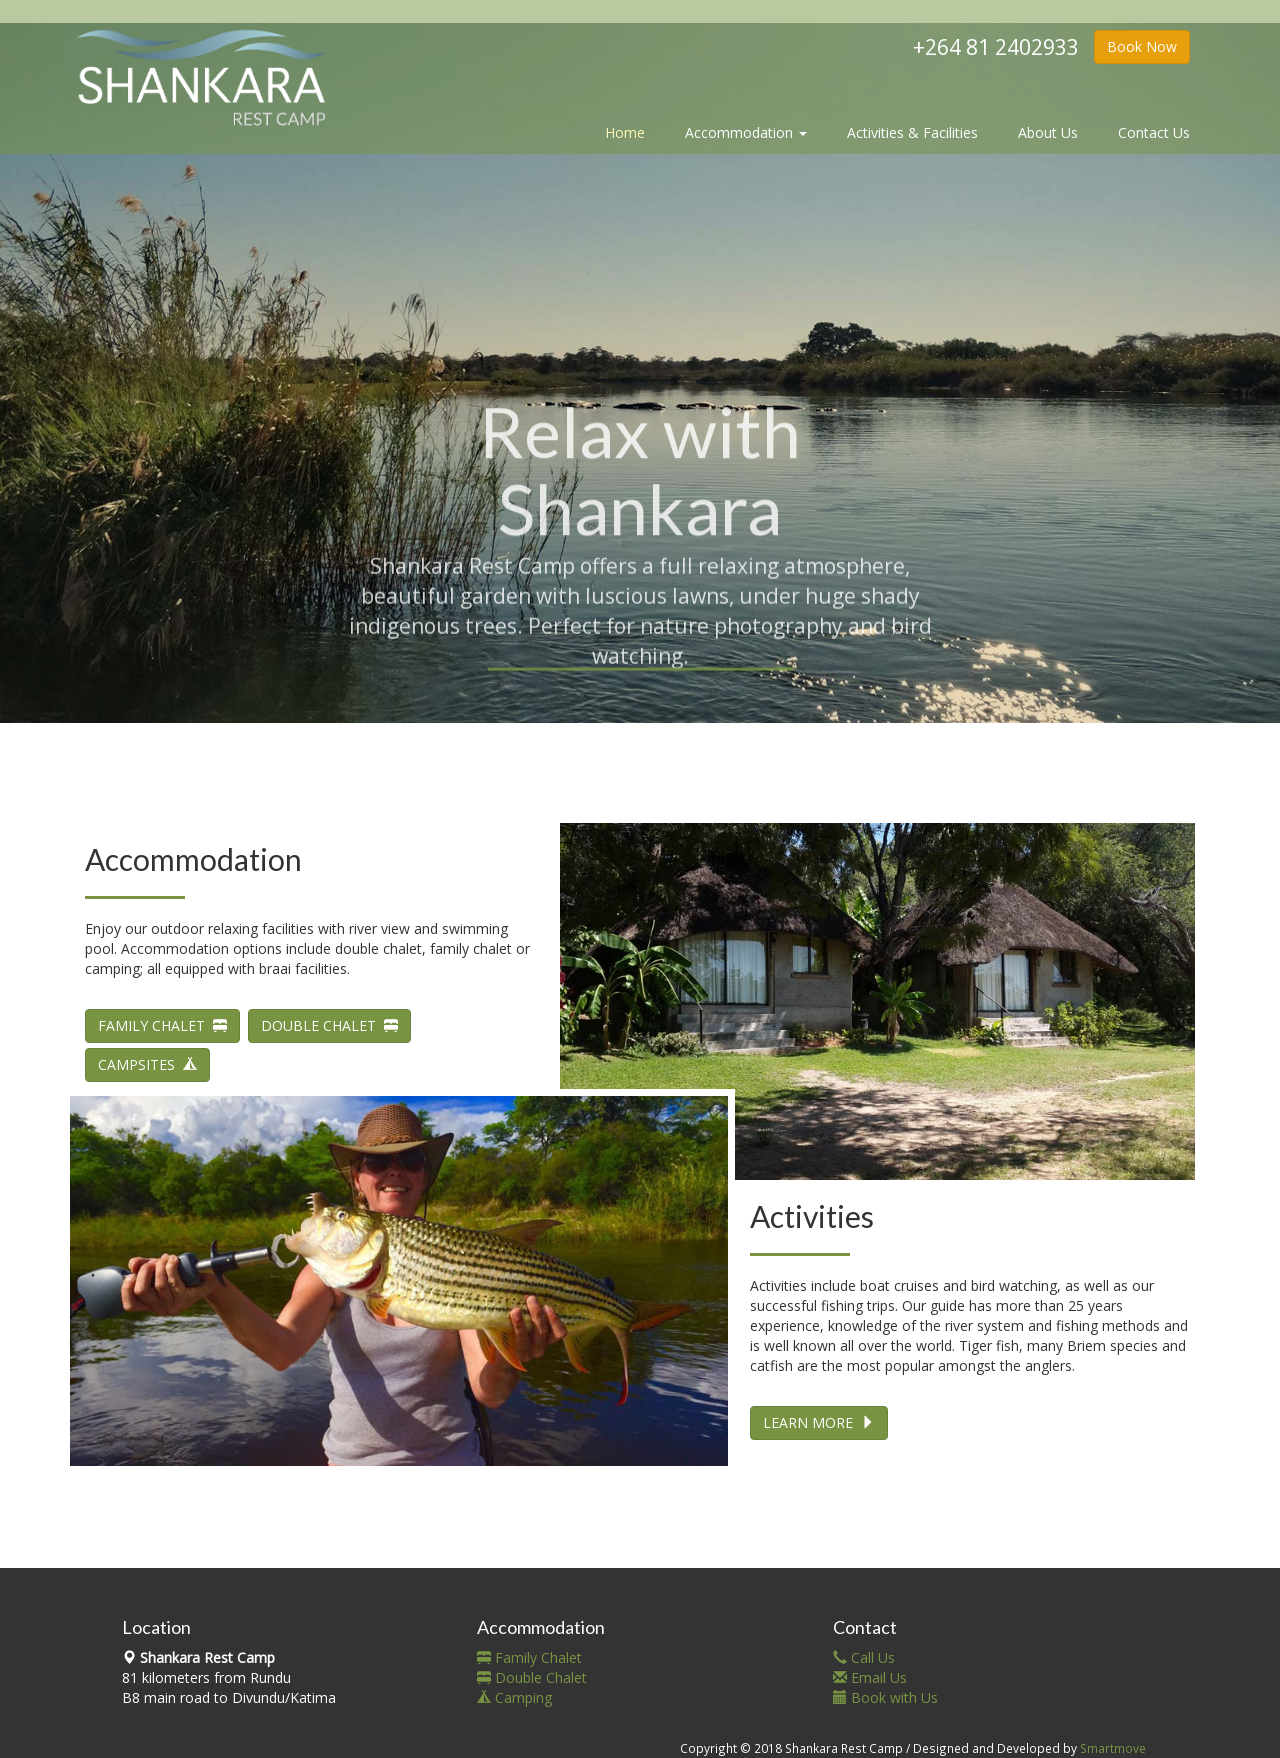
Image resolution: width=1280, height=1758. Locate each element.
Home (625, 132)
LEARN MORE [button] (819, 1422)
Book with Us (885, 1697)
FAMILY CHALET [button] (162, 1025)
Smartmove (1113, 1748)
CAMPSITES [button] (147, 1064)
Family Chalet (529, 1657)
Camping (514, 1697)
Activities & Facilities (912, 132)
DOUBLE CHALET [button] (329, 1025)
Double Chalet (532, 1677)
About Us (1048, 132)
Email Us (870, 1677)
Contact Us (1154, 132)
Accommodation (746, 132)
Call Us (864, 1657)
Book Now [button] (1142, 46)
